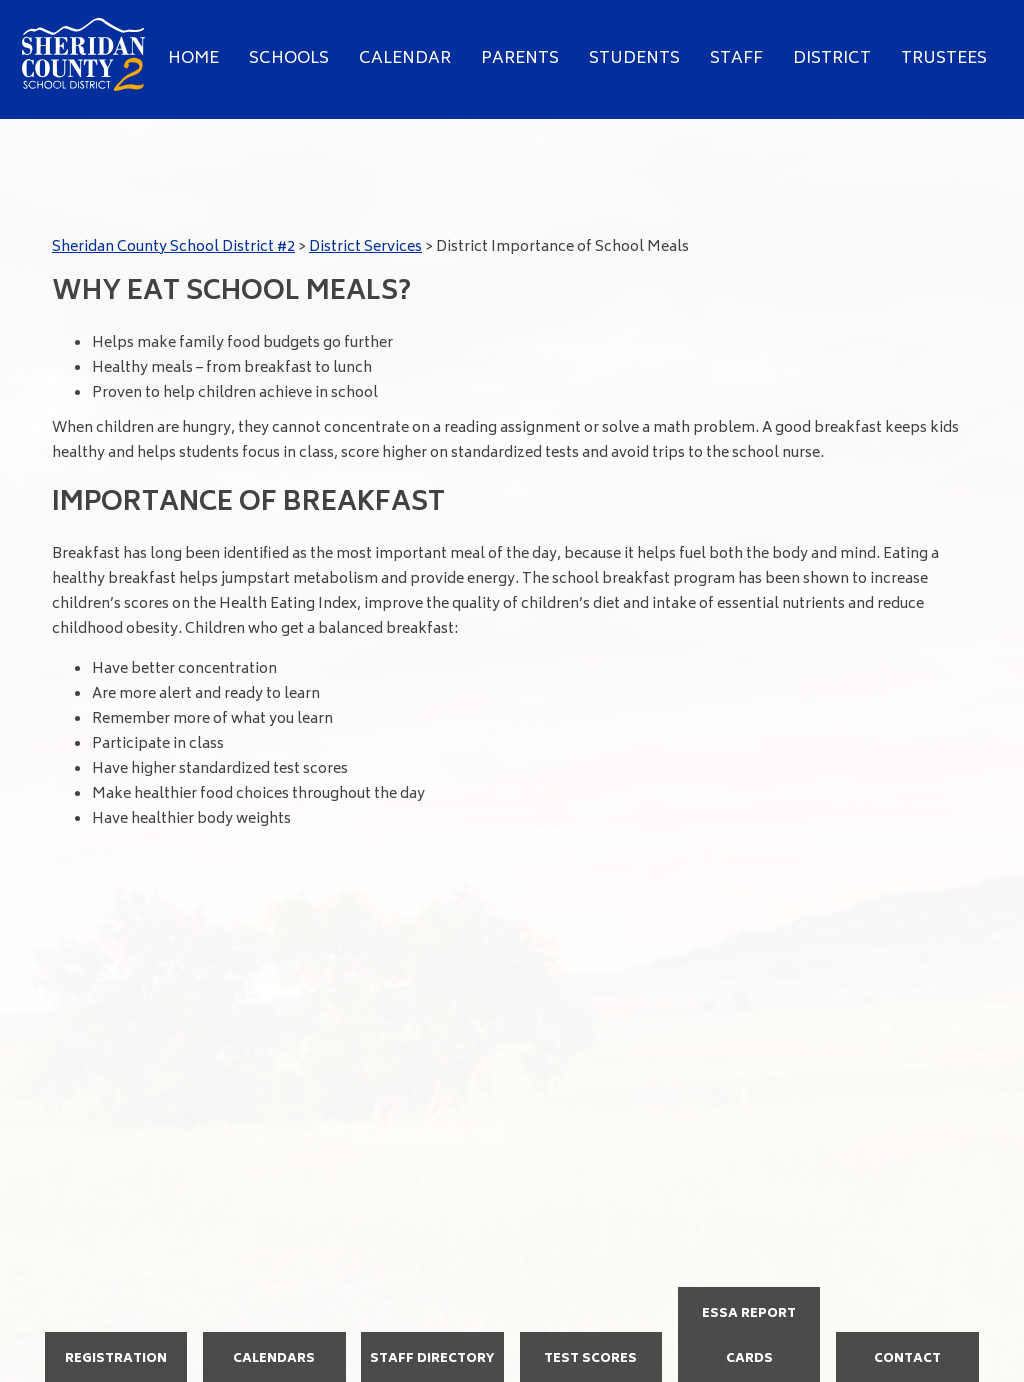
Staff (736, 59)
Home (193, 59)
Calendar (405, 59)
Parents (520, 59)
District (832, 59)
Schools (289, 59)
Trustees (944, 59)
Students (634, 59)
